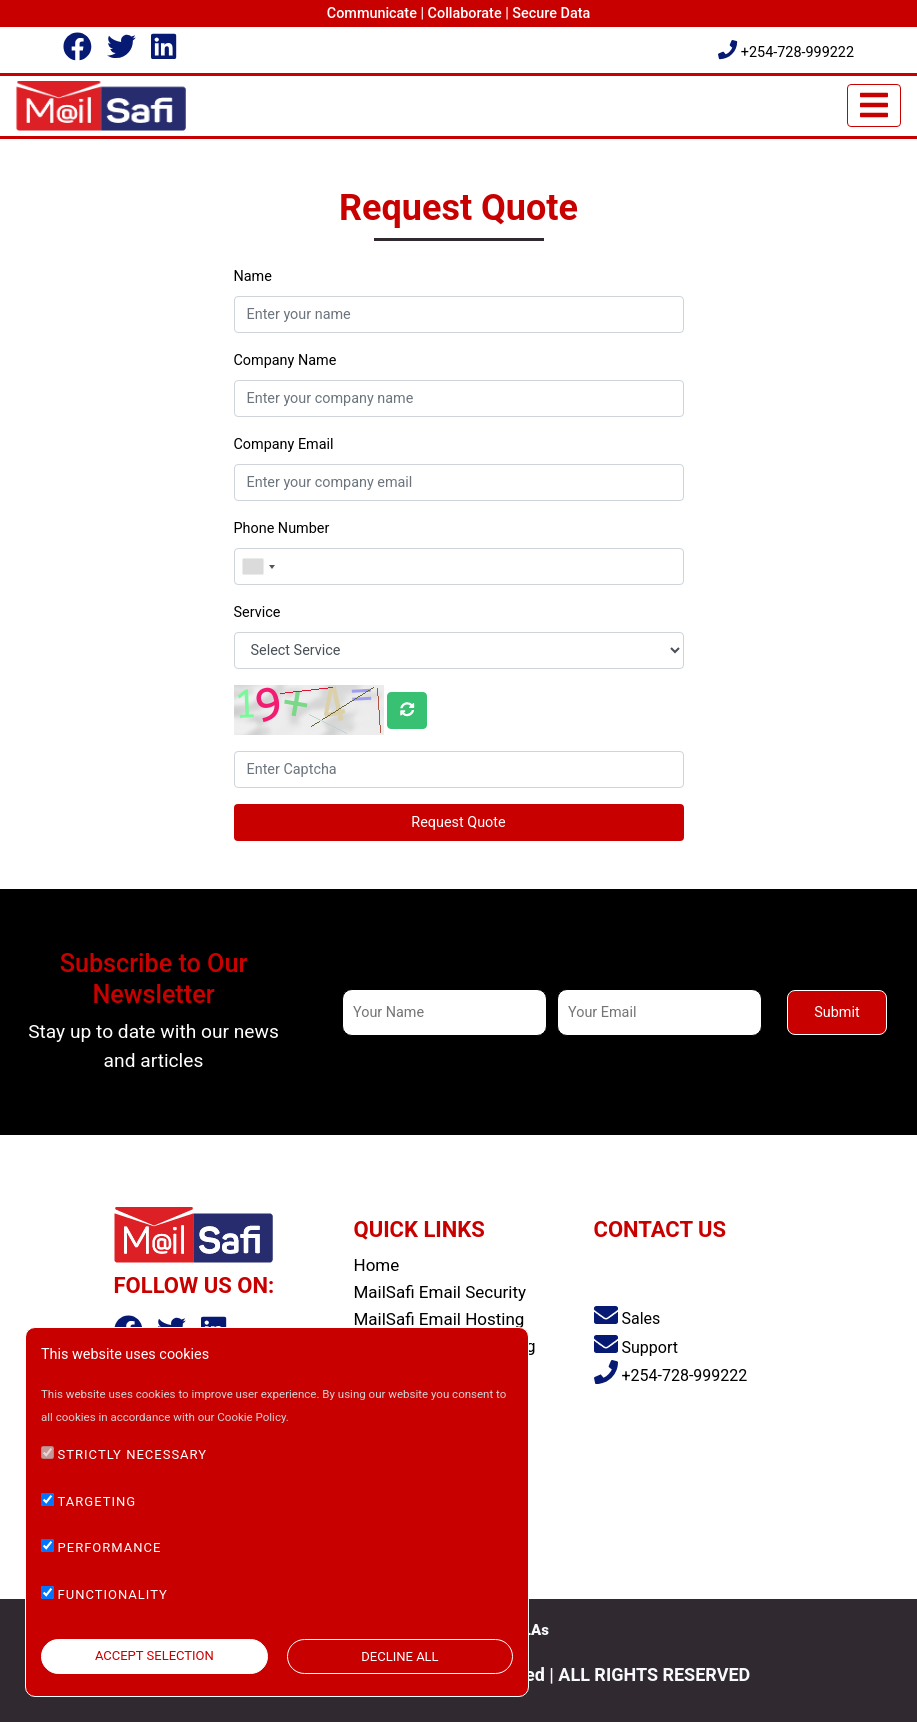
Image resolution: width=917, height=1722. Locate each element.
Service (257, 612)
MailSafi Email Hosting (439, 1319)
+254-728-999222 (786, 52)
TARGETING (97, 1501)
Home (377, 1265)
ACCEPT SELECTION (154, 1655)
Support (636, 1347)
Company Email (284, 444)
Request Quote (458, 822)
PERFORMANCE (110, 1547)
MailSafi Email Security (440, 1292)
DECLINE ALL (399, 1656)
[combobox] (258, 566)
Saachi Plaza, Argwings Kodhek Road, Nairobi (676, 1277)
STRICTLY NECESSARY (133, 1454)
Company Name (285, 360)
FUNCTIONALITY (113, 1594)
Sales (627, 1318)
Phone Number (282, 528)
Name (253, 276)
